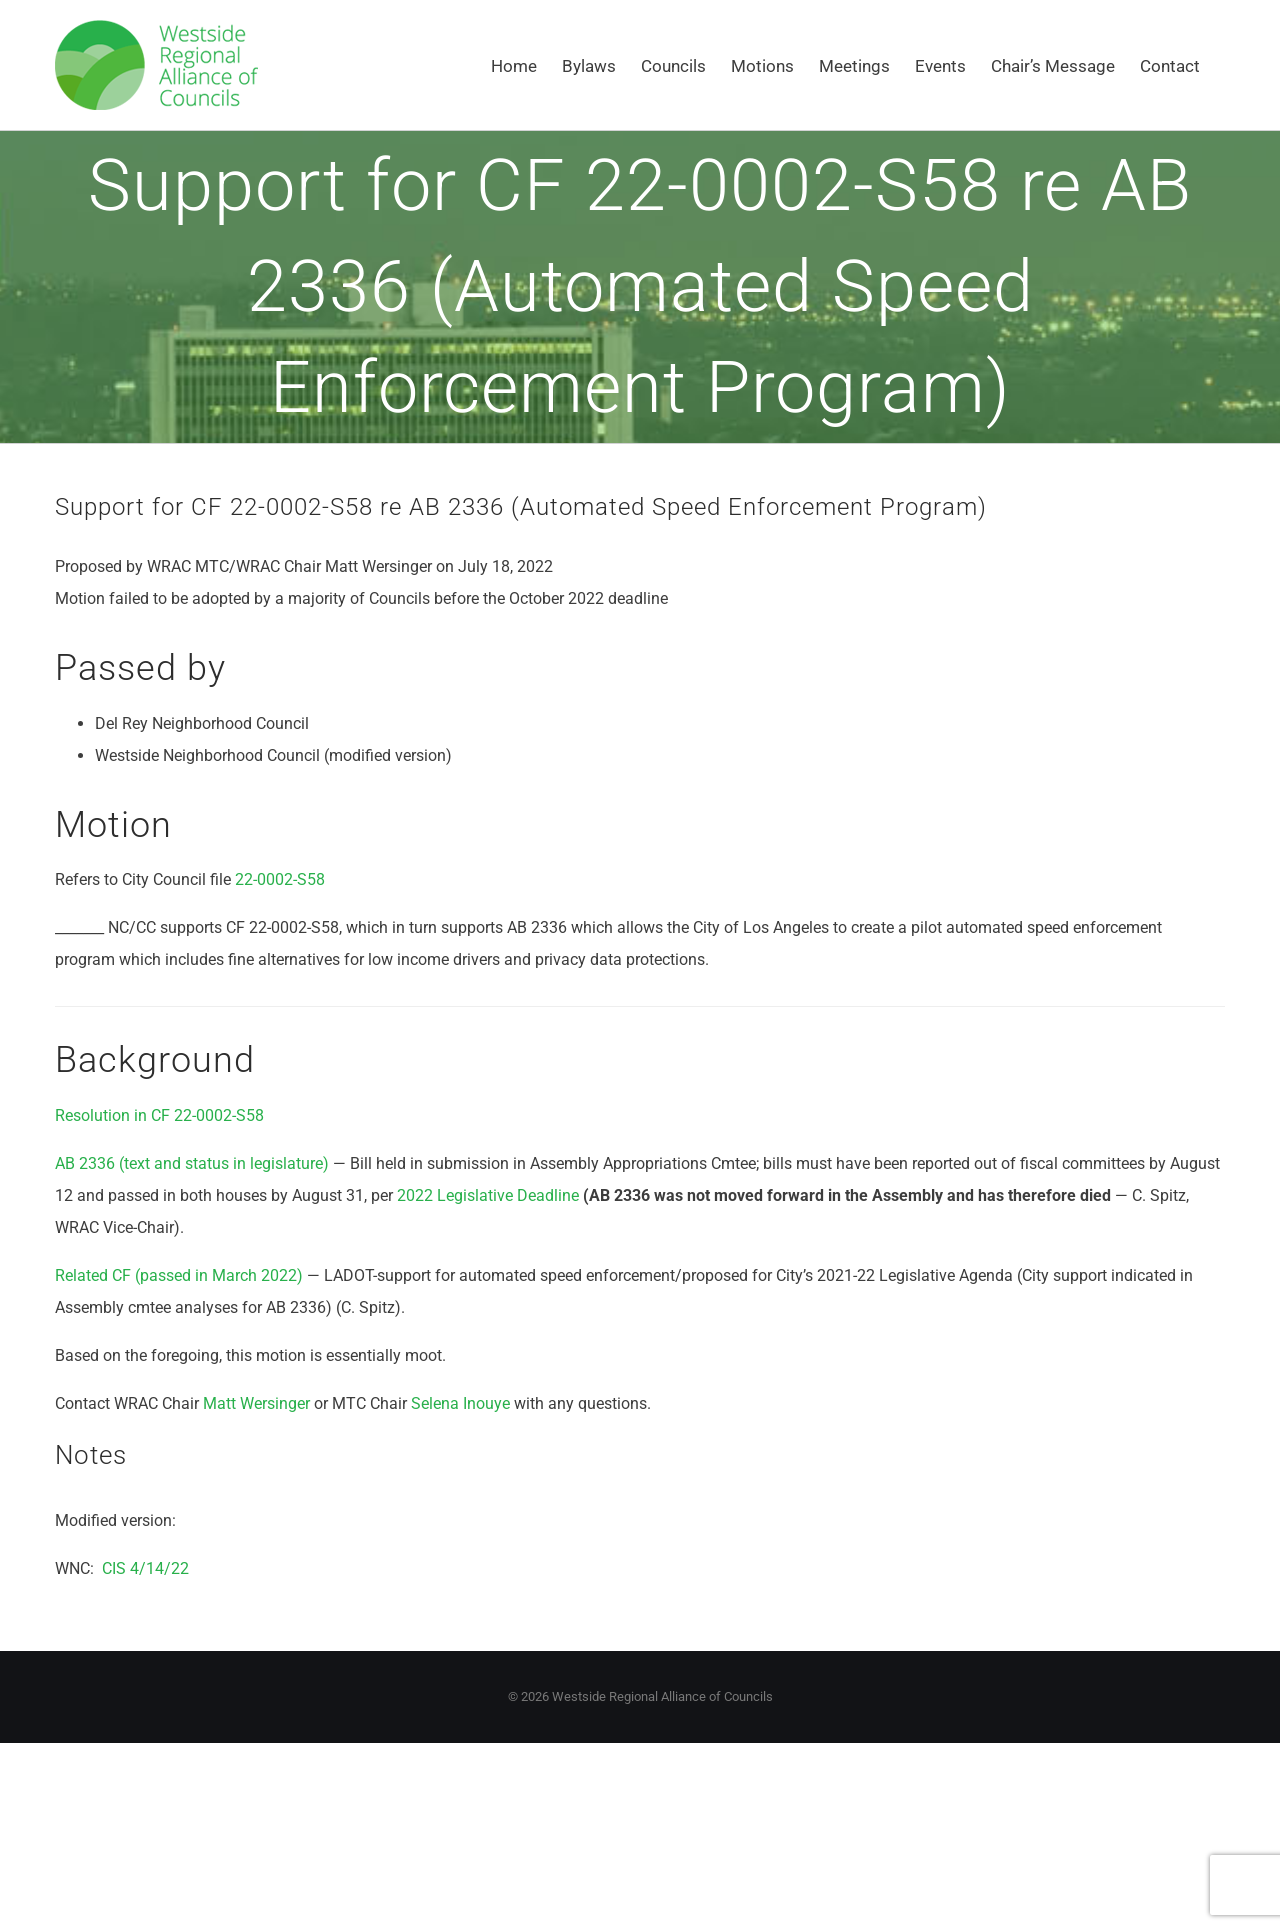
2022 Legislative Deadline (488, 1195)
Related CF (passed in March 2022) (179, 1275)
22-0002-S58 (280, 879)
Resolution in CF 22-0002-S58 (159, 1115)
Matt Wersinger (256, 1403)
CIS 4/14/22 (145, 1568)
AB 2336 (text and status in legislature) (192, 1163)
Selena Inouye (460, 1403)
